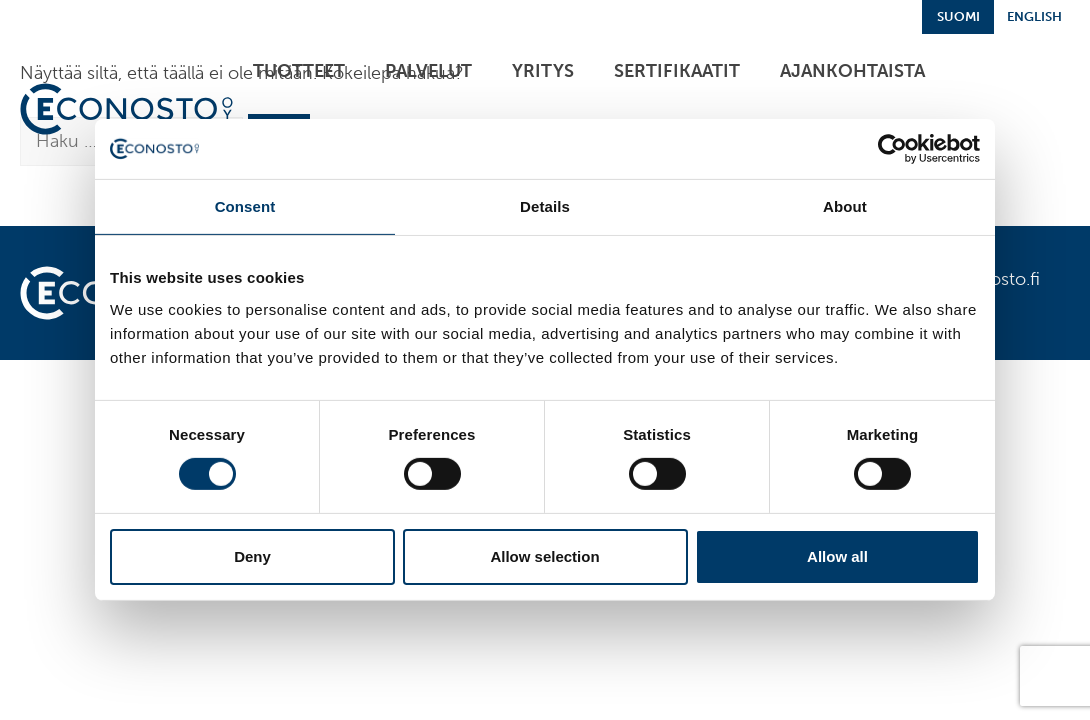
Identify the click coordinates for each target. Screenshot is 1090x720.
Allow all (837, 556)
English (1034, 16)
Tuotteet (299, 71)
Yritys (543, 71)
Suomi (958, 16)
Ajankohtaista (852, 71)
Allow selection (544, 556)
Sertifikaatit (677, 71)
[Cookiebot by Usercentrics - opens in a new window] (892, 149)
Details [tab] (545, 206)
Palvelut (428, 71)
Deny (252, 556)
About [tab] (845, 206)
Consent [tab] (245, 206)
